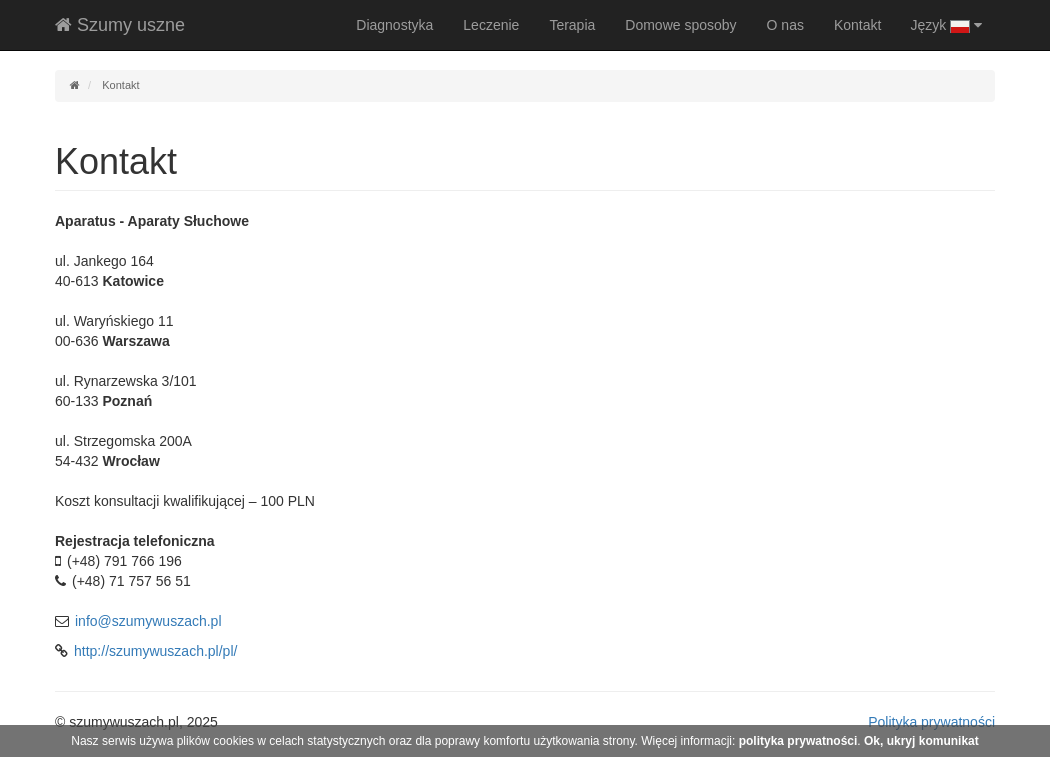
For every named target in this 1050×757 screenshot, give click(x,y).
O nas (785, 25)
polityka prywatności (798, 741)
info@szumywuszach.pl (148, 621)
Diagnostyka (394, 25)
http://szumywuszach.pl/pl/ (155, 651)
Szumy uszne (120, 25)
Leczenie (491, 25)
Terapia (572, 25)
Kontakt (857, 25)
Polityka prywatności (931, 722)
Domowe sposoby (680, 25)
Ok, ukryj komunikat (921, 741)
